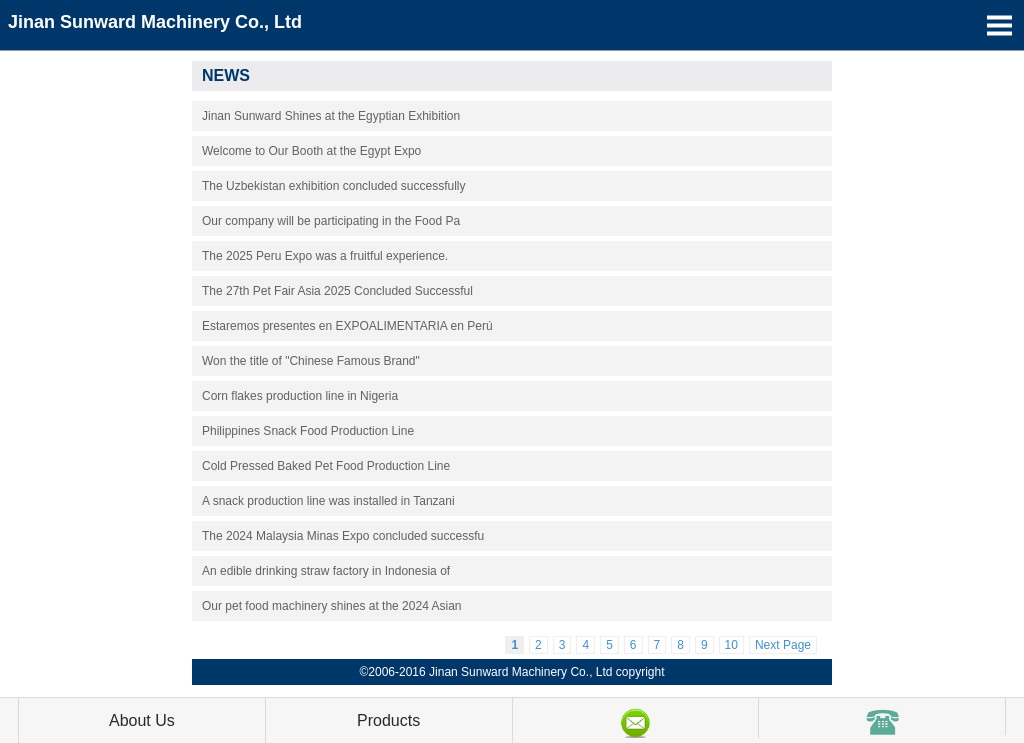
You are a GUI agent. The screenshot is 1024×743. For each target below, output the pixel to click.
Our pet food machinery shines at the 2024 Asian (332, 606)
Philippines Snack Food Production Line (308, 431)
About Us (142, 720)
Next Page (783, 645)
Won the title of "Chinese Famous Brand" (311, 361)
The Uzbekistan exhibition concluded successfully (333, 186)
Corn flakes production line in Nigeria (300, 396)
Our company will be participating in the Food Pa (331, 221)
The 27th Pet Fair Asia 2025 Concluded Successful (337, 291)
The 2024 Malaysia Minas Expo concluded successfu (343, 536)
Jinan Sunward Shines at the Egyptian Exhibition (331, 116)
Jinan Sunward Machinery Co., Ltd (155, 22)
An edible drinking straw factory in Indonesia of (326, 571)
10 (731, 645)
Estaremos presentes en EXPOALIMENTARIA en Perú (347, 326)
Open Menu (999, 25)
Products (388, 720)
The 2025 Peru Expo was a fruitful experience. (325, 256)
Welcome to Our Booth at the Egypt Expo (311, 151)
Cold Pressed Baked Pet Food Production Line (326, 466)
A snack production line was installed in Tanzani (328, 501)
